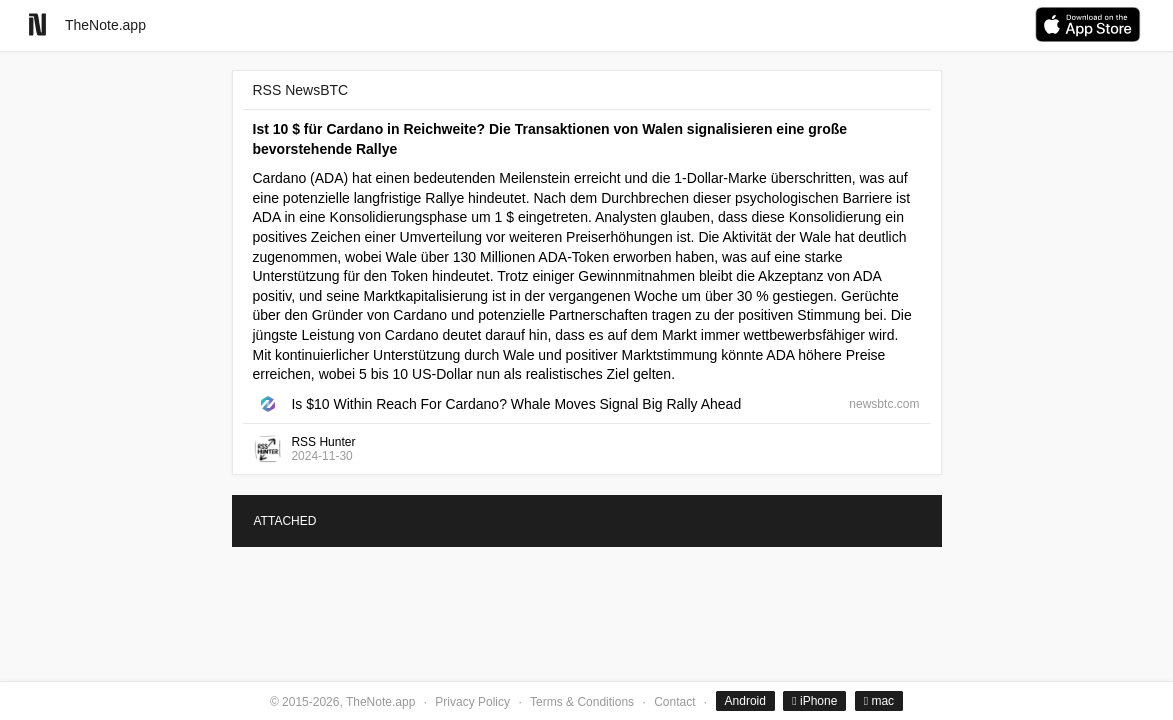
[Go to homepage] (37, 24)
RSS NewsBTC (301, 90)
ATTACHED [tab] (285, 521)
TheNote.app (105, 25)
